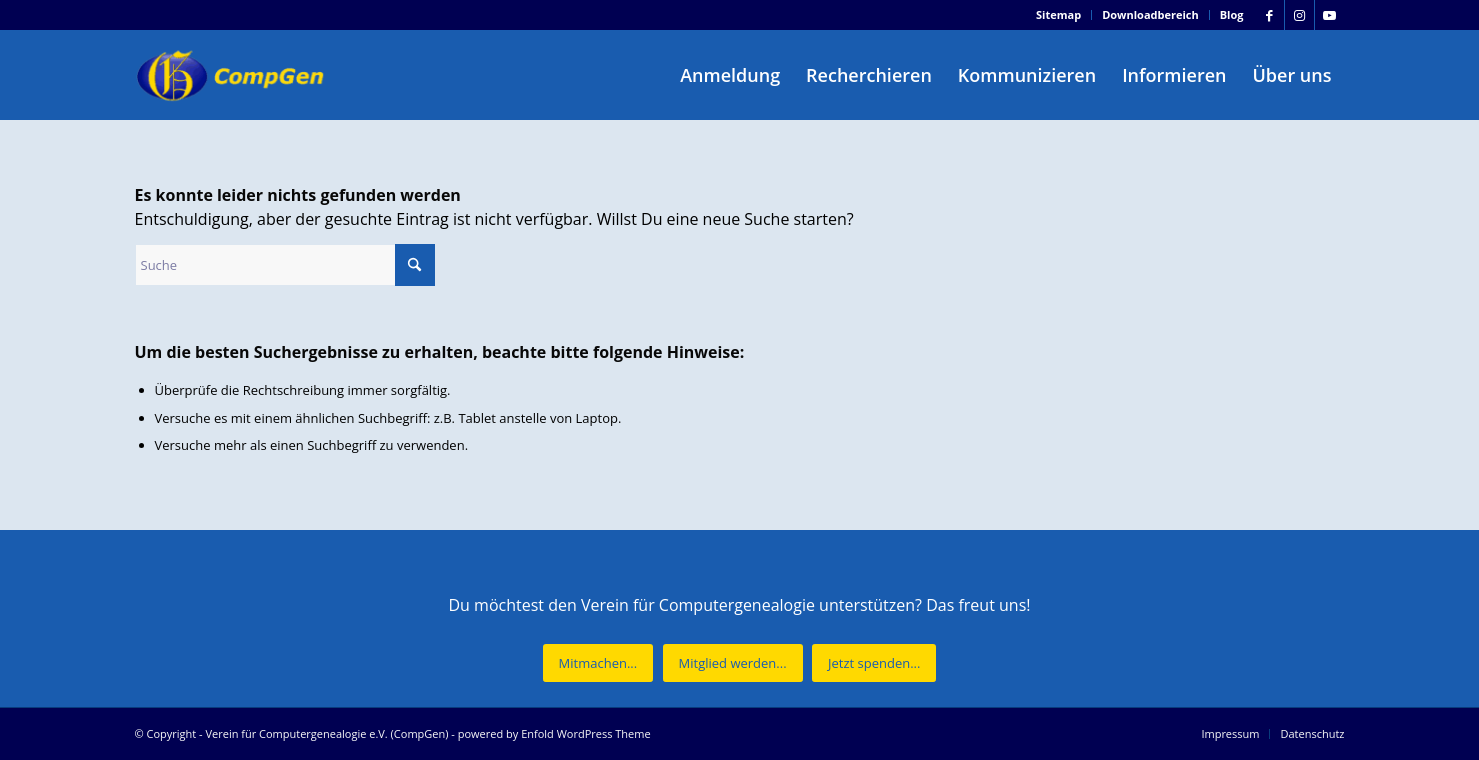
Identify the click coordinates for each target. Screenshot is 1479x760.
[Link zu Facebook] (1269, 15)
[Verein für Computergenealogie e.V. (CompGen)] (233, 75)
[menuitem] (1059, 15)
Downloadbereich (1150, 14)
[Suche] (285, 265)
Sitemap (1058, 14)
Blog (1232, 14)
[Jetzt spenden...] (874, 663)
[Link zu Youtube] (1330, 15)
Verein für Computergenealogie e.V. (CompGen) (326, 733)
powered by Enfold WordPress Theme (554, 733)
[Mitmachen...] (598, 663)
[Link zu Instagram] (1299, 15)
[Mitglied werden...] (733, 663)
